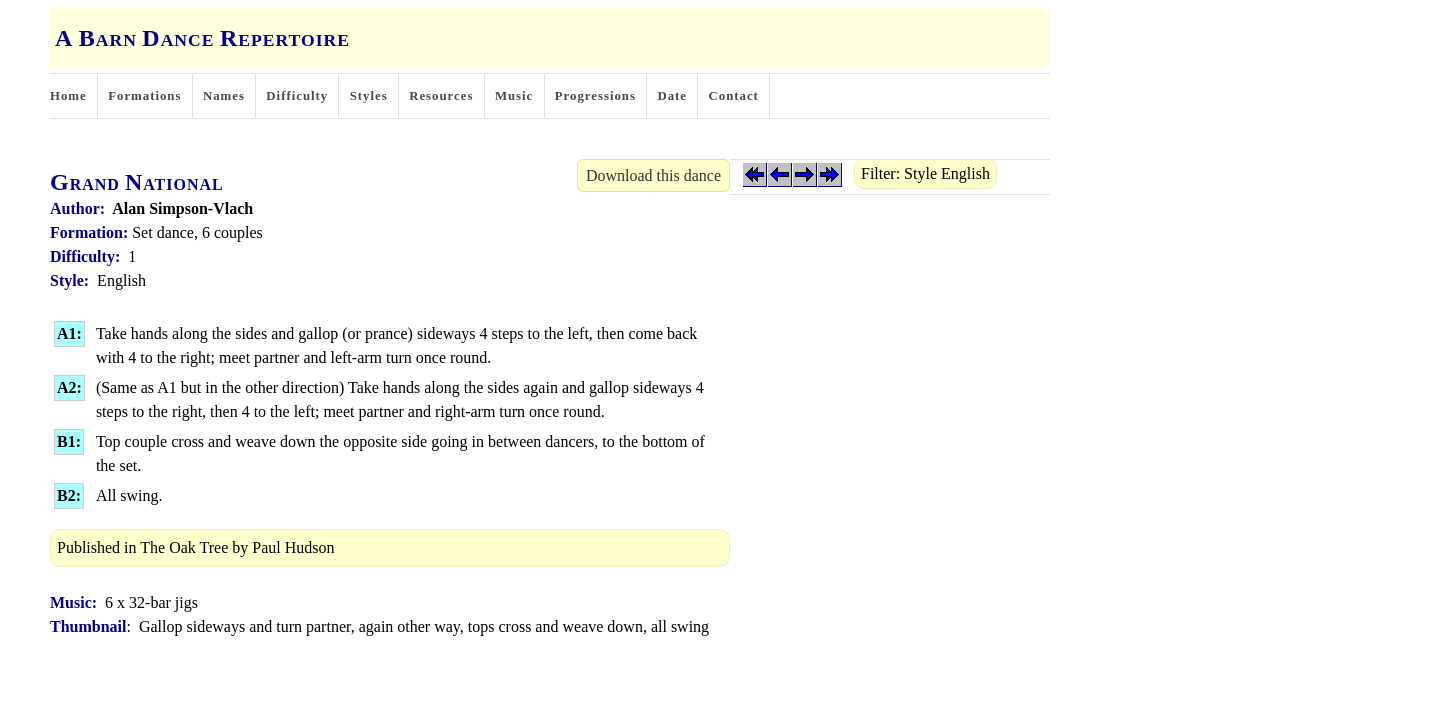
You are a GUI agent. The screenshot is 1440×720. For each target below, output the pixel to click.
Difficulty (297, 96)
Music (514, 96)
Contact (734, 96)
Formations (144, 96)
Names (224, 96)
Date (672, 96)
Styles (369, 96)
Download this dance (653, 175)
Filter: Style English (925, 173)
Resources (441, 96)
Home (68, 96)
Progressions (595, 96)
